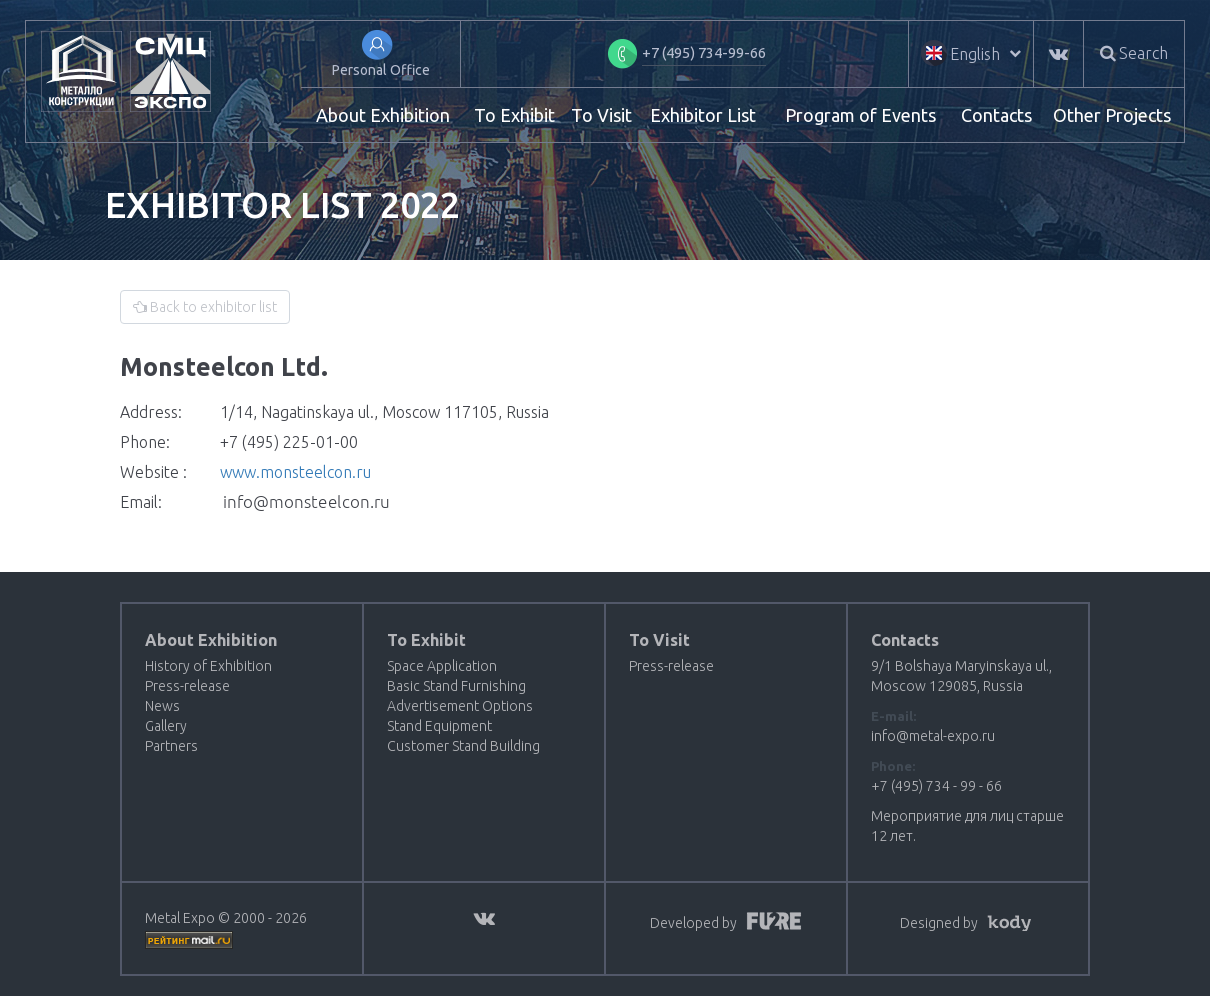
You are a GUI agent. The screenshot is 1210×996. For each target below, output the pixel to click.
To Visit (601, 115)
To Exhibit (514, 115)
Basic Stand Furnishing (456, 686)
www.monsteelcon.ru (295, 472)
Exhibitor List (703, 115)
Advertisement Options (460, 706)
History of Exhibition (208, 666)
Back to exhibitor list (205, 307)
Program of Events (860, 115)
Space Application (442, 666)
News (162, 706)
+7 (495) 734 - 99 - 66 (936, 786)
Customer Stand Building (463, 746)
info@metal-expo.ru (933, 736)
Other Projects (1112, 115)
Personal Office (381, 70)
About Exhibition (383, 115)
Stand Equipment (439, 726)
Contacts (996, 115)
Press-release (187, 686)
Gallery (166, 726)
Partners (171, 746)
